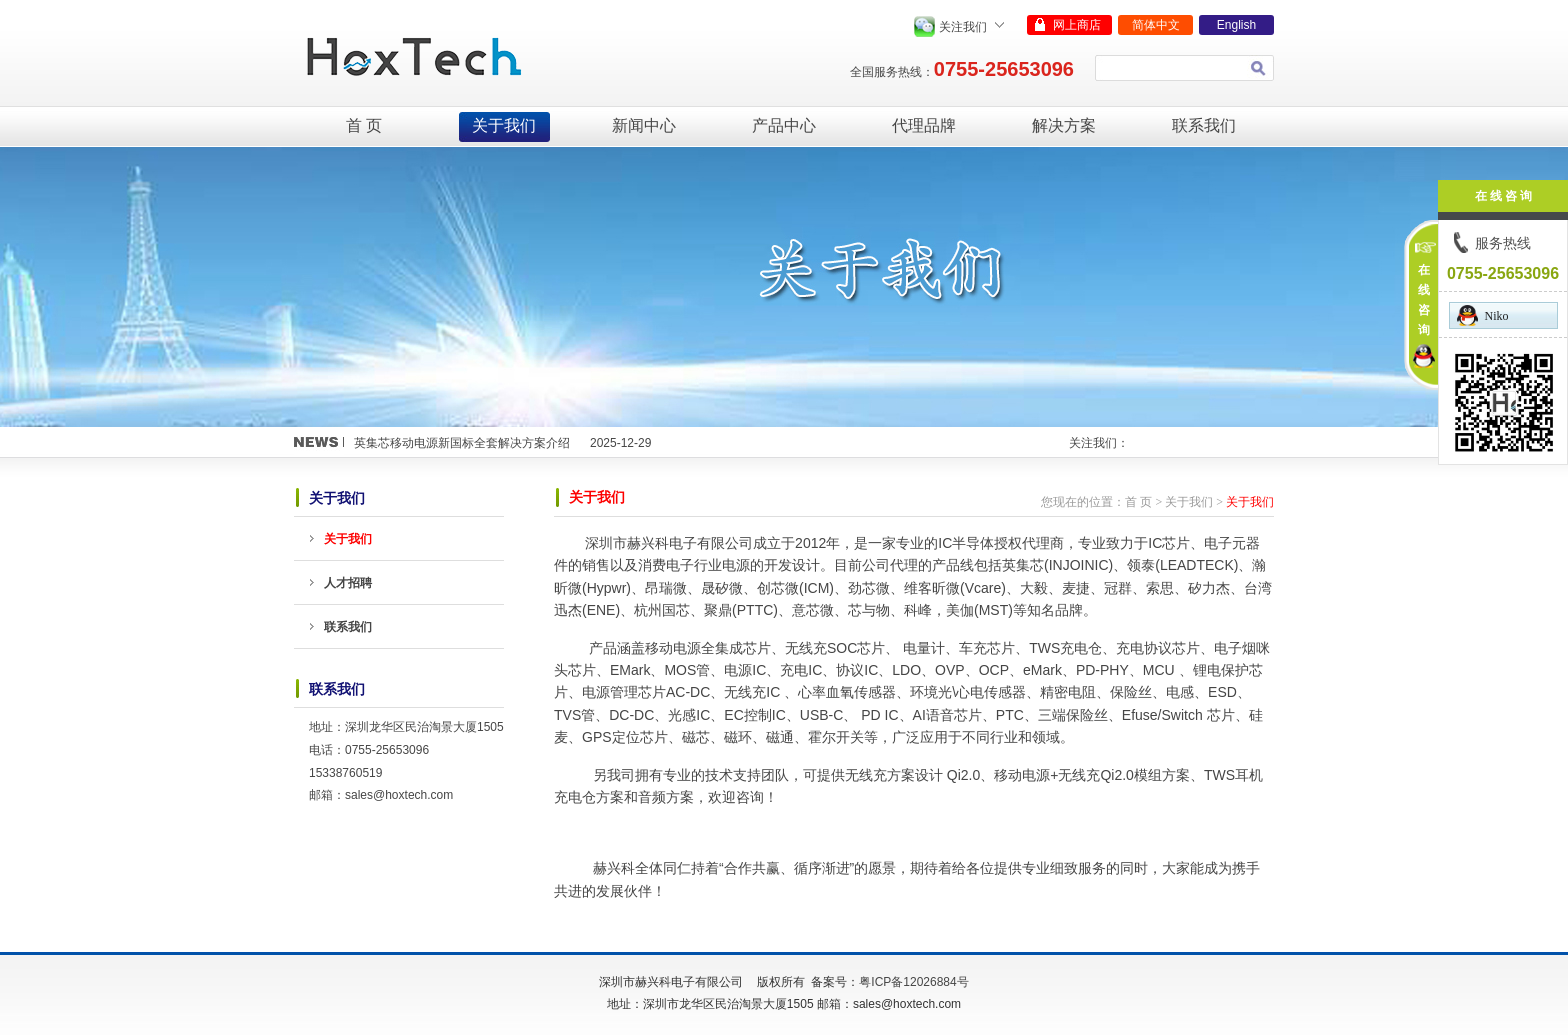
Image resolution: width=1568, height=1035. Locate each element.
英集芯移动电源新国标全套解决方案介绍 (462, 443)
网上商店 (1077, 25)
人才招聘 (348, 583)
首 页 (364, 125)
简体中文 (1156, 25)
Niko (1483, 315)
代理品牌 (924, 125)
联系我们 (1204, 125)
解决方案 (1064, 125)
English (1236, 25)
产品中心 (784, 125)
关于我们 (504, 125)
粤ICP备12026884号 (913, 982)
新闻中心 (644, 125)
